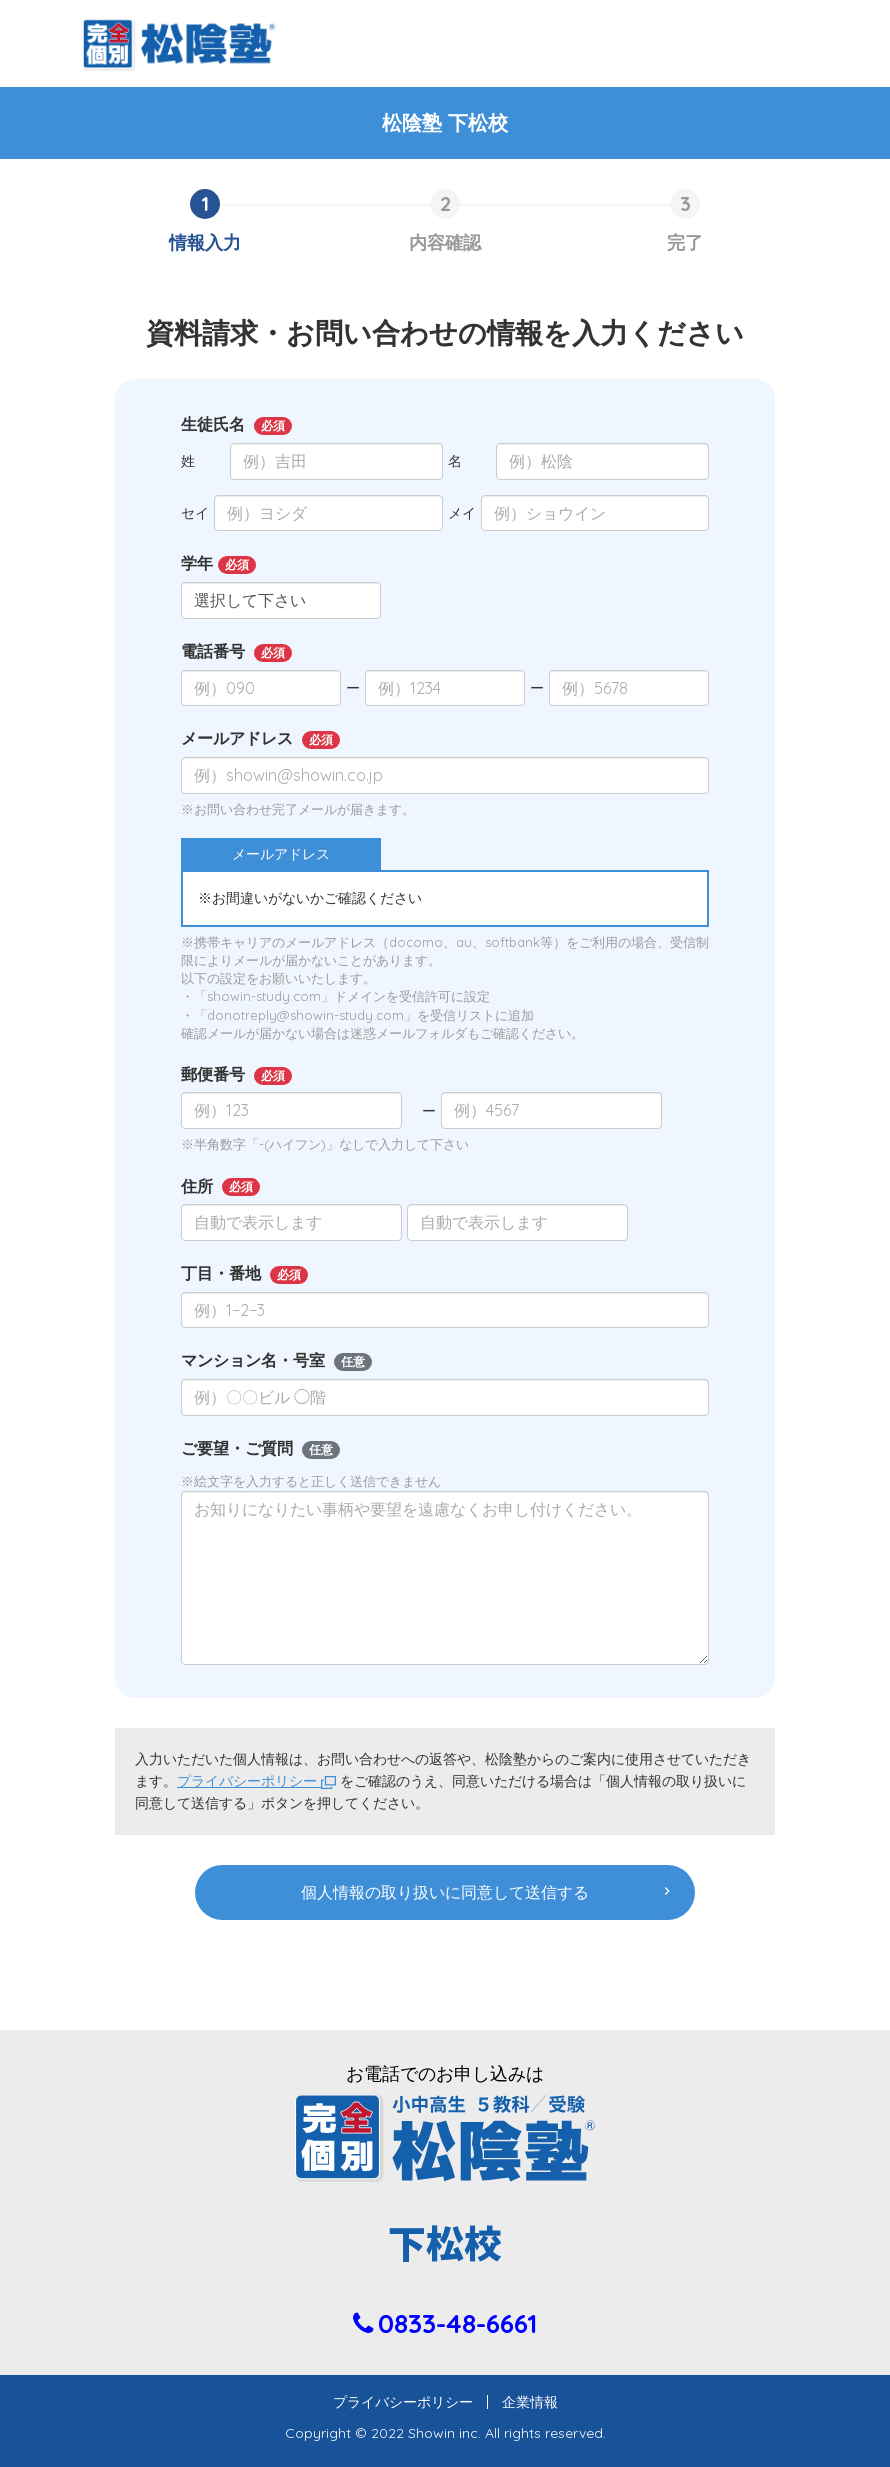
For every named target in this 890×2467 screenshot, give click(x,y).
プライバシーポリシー (256, 1781)
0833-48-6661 (457, 2323)
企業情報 (523, 2402)
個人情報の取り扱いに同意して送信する (445, 1892)
